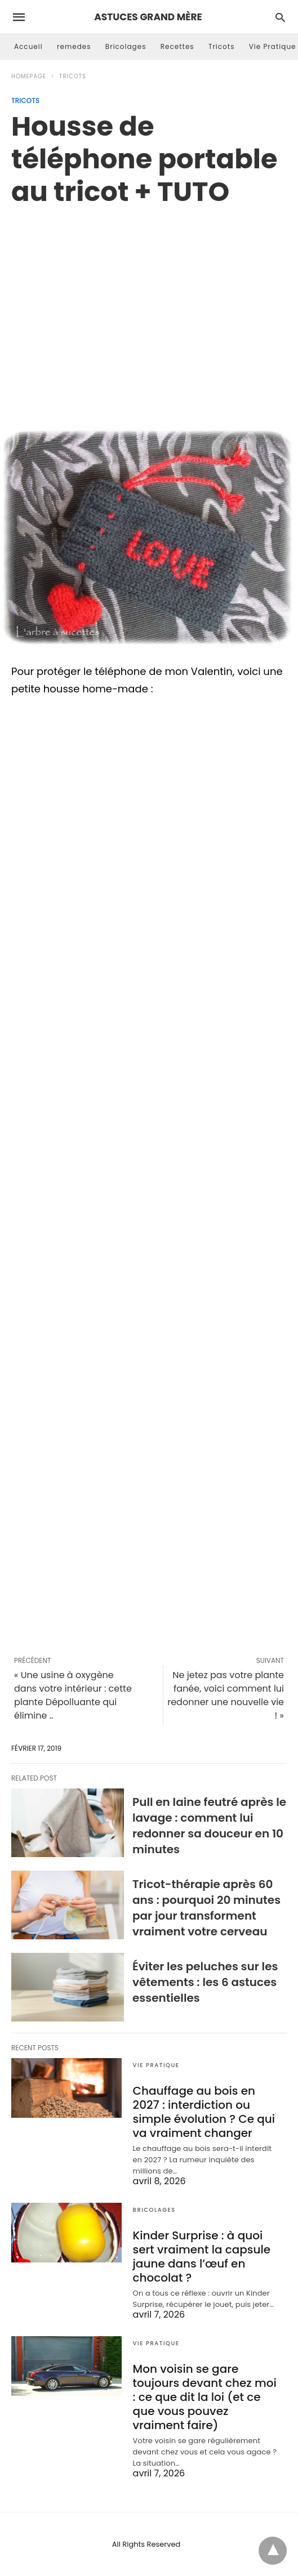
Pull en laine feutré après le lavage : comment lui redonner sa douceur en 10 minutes (209, 1825)
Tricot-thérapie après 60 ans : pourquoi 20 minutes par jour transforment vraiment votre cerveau (206, 1907)
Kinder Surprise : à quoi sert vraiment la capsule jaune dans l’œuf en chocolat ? (202, 2257)
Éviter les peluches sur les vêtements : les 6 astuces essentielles (205, 1982)
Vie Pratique (272, 46)
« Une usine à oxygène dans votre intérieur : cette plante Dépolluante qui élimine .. (73, 1695)
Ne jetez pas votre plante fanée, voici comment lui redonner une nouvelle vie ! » (225, 1695)
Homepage (28, 76)
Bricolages (125, 46)
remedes (74, 46)
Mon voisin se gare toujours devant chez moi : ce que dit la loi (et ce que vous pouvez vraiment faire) (205, 2397)
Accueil (28, 46)
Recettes (177, 46)
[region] (149, 304)
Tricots (221, 46)
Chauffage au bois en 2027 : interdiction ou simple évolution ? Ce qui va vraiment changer (204, 2112)
